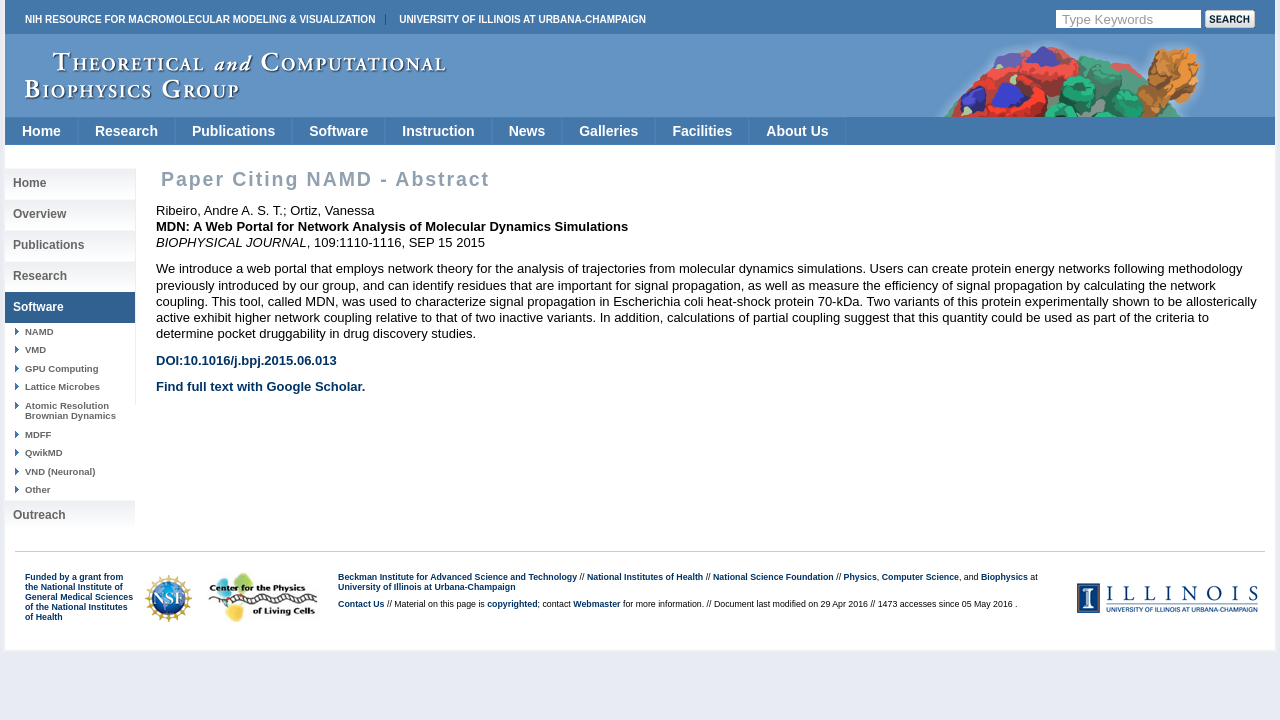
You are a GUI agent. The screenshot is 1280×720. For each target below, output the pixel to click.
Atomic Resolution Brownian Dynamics (70, 410)
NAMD (39, 331)
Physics (860, 577)
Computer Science (920, 577)
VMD (35, 349)
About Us (797, 131)
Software (338, 131)
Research (126, 131)
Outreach (39, 515)
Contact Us (361, 604)
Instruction (438, 131)
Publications (233, 131)
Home (41, 131)
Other (37, 489)
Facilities (702, 131)
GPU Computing (61, 368)
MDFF (38, 434)
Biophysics (1004, 577)
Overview (39, 214)
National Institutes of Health (645, 577)
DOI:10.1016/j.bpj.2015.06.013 (246, 360)
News (527, 131)
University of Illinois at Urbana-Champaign (522, 19)
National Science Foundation (773, 577)
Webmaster (596, 604)
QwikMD (44, 452)
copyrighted (512, 604)
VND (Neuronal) (60, 471)
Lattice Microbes (62, 386)
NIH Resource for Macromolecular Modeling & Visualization (200, 19)
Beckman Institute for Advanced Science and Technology (457, 577)
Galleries (608, 131)
